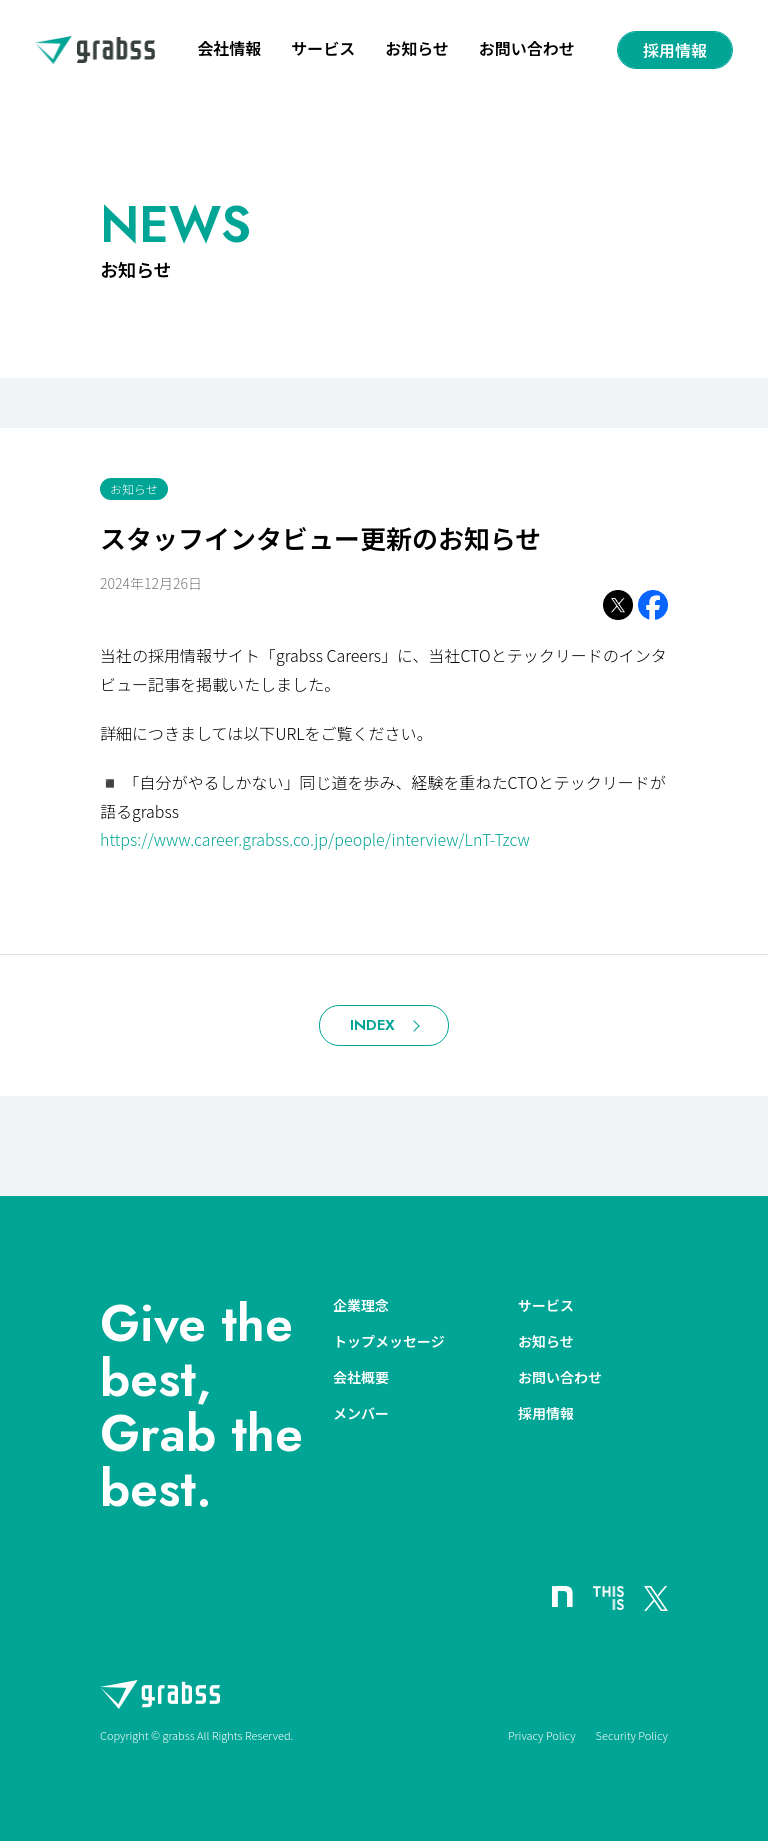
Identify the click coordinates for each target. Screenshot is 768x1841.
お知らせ (417, 50)
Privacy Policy (542, 1735)
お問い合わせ (527, 50)
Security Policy (632, 1735)
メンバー (361, 1413)
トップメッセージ (389, 1341)
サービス (323, 50)
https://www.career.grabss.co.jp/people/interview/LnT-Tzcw (315, 839)
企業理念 (361, 1305)
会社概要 (361, 1377)
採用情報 (675, 50)
